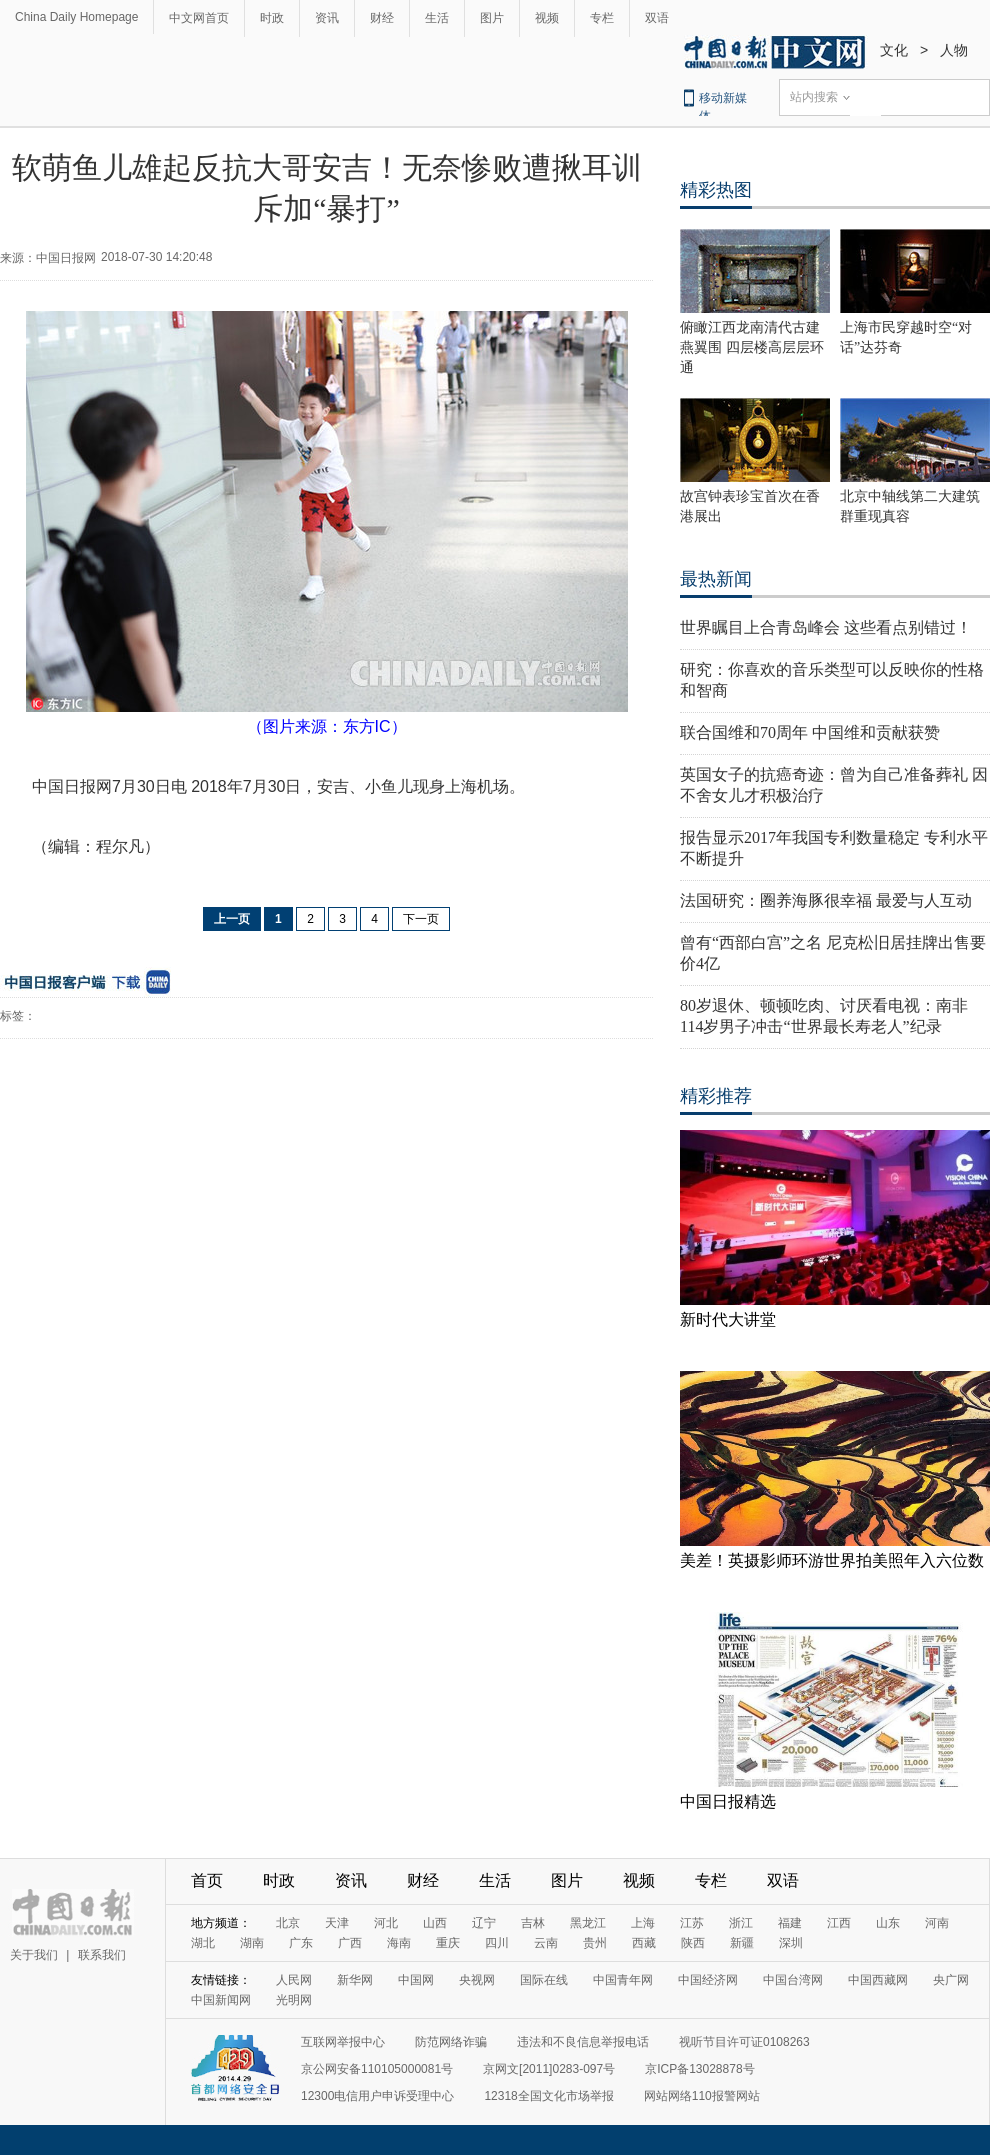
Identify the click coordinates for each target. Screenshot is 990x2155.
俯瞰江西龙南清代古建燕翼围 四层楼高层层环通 (752, 347)
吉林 (533, 1923)
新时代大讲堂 (728, 1319)
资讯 (327, 18)
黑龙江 (588, 1923)
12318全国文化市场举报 (548, 2096)
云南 (546, 1943)
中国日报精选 (728, 1801)
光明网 (294, 2000)
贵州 (595, 1943)
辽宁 (484, 1923)
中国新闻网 (221, 2000)
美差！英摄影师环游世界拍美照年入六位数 (832, 1560)
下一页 (421, 919)
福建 (790, 1923)
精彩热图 (716, 190)
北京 (288, 1923)
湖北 (203, 1943)
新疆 (742, 1943)
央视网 (477, 1980)
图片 (492, 18)
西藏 (644, 1943)
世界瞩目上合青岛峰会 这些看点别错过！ (826, 627)
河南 (937, 1923)
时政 (272, 18)
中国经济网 (708, 1980)
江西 (839, 1923)
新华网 (355, 1980)
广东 (301, 1943)
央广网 (951, 1980)
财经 (382, 18)
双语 (657, 18)
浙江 (741, 1923)
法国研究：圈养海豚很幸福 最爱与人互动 (826, 900)
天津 (337, 1923)
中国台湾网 (793, 1980)
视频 (547, 18)
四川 (497, 1943)
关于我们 (34, 1955)
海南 (399, 1943)
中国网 (416, 1980)
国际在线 (544, 1980)
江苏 (692, 1923)
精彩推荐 (716, 1096)
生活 (437, 18)
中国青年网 (623, 1980)
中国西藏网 (878, 1980)
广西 (350, 1943)
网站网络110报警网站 (702, 2096)
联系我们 (102, 1955)
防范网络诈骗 (451, 2042)
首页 (207, 1880)
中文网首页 (199, 18)
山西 (435, 1923)
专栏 (602, 18)
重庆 (448, 1943)
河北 (386, 1923)
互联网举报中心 (343, 2042)
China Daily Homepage (76, 17)
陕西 (693, 1943)
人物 (954, 50)
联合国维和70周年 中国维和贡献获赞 (810, 732)
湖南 (252, 1943)
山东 (888, 1923)
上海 (643, 1923)
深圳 (791, 1943)
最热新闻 (716, 579)
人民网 (294, 1980)
